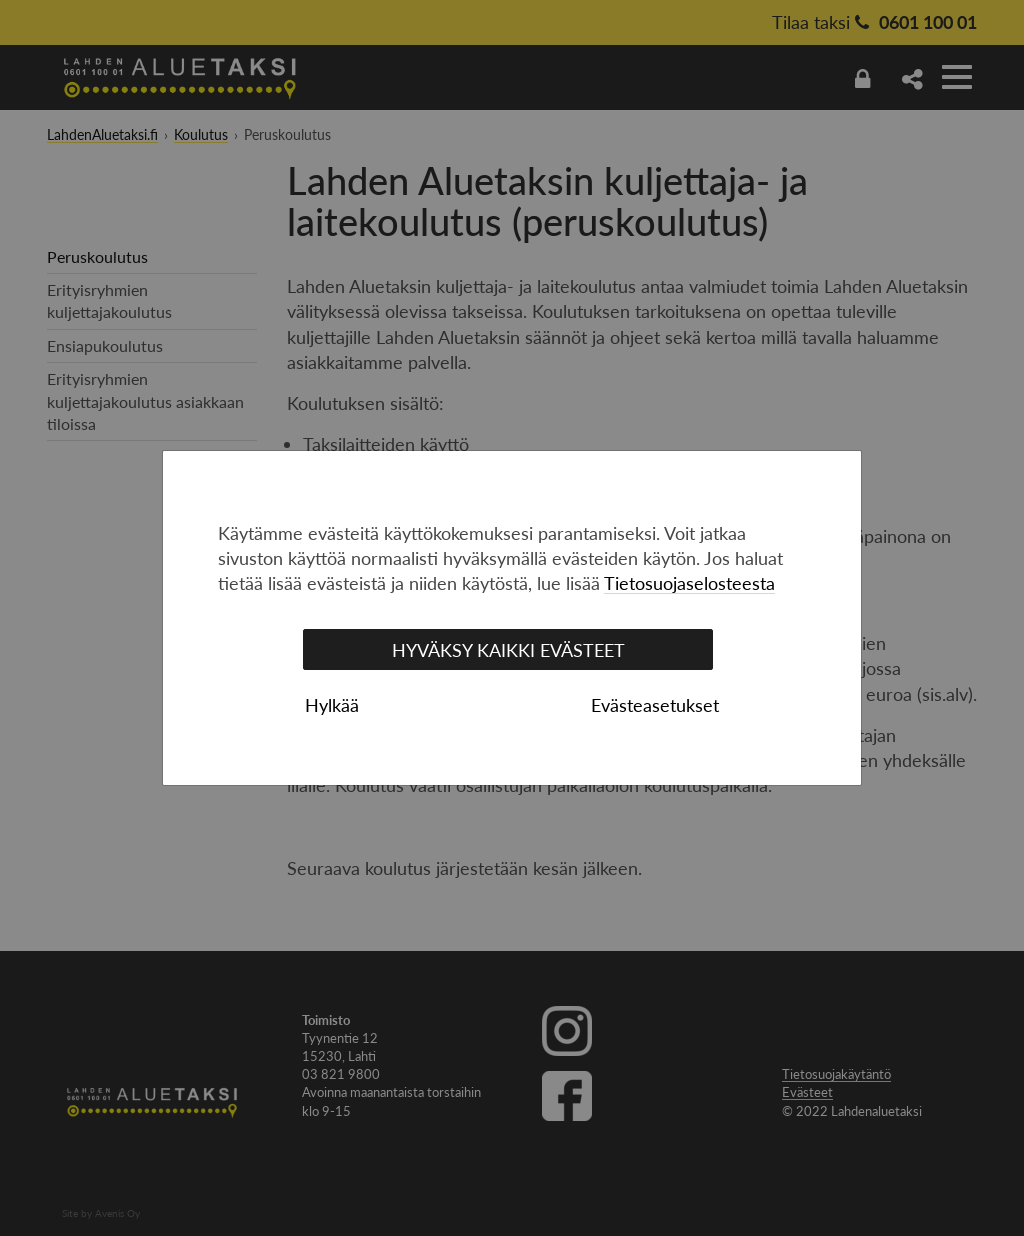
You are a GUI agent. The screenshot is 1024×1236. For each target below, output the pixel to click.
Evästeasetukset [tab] (655, 705)
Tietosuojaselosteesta (689, 583)
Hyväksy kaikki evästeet (508, 650)
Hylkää (332, 705)
